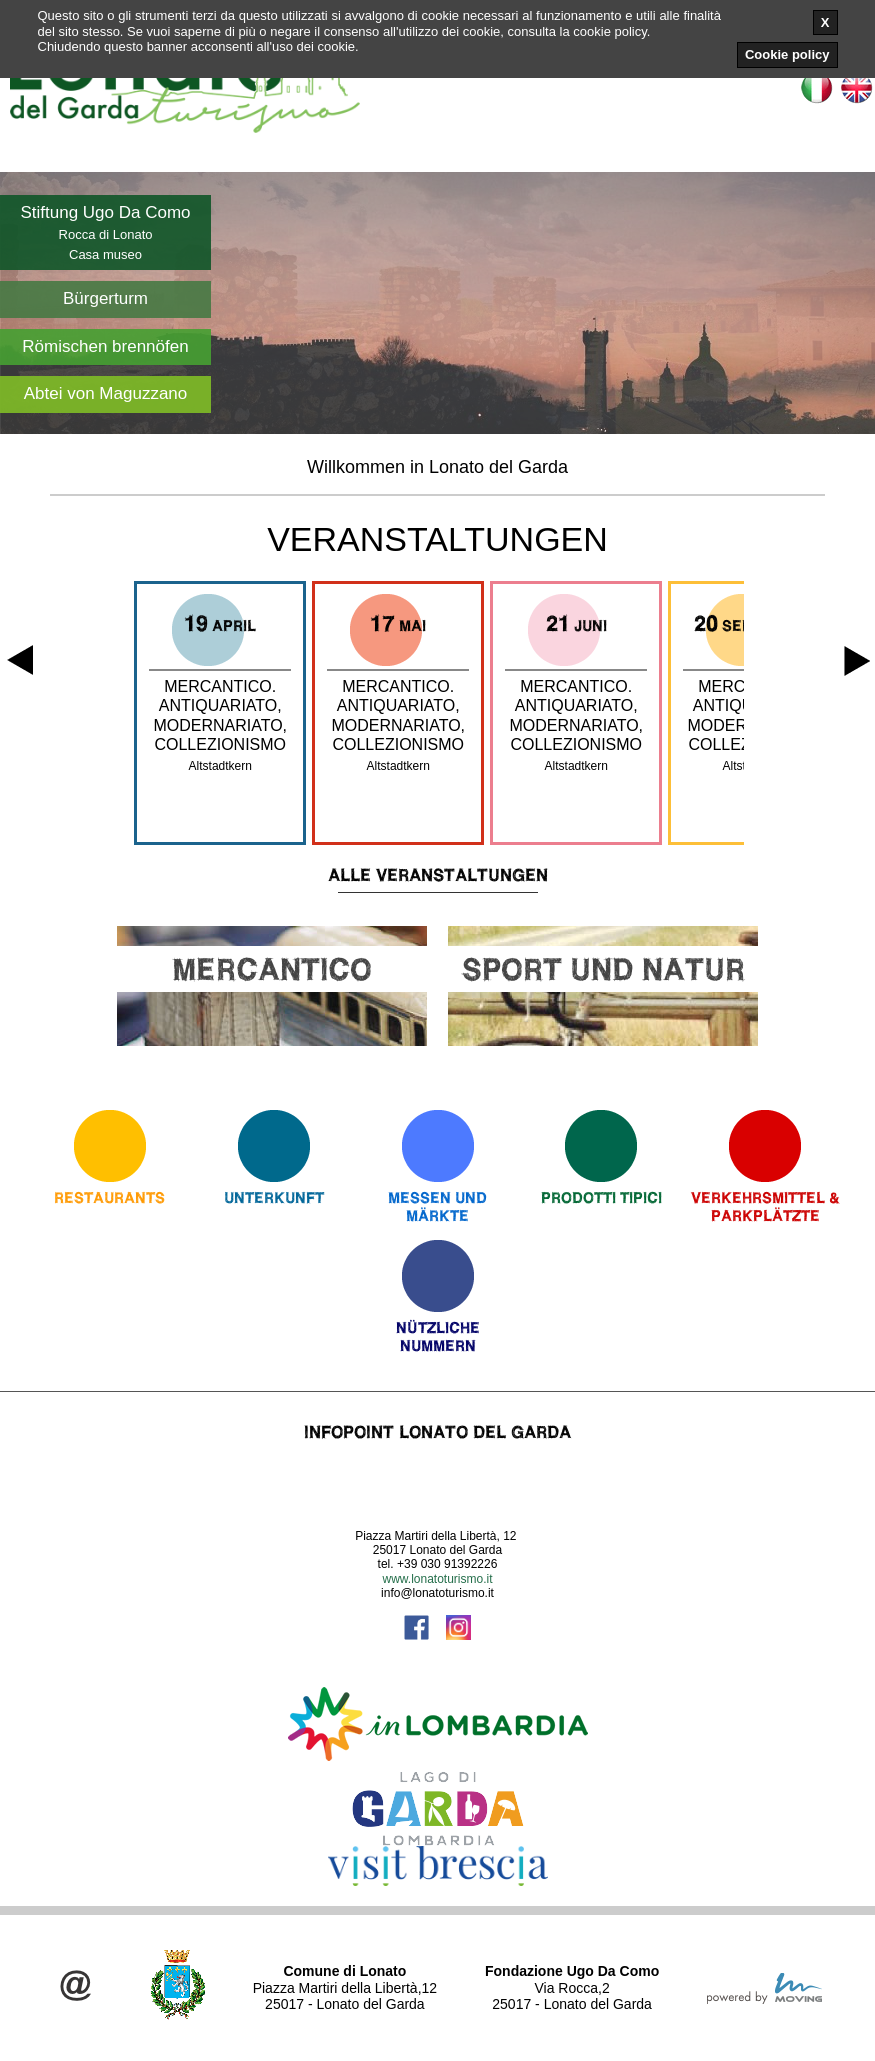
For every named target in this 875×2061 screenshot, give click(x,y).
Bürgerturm (105, 298)
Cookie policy (787, 54)
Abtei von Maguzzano (106, 393)
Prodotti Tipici (601, 1197)
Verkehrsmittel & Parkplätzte (765, 1206)
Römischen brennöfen (105, 346)
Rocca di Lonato (106, 234)
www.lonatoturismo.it (437, 1579)
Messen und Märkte (437, 1206)
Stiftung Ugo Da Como (105, 212)
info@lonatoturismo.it (437, 1593)
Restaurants (109, 1197)
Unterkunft (274, 1197)
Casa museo (105, 254)
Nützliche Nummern (438, 1336)
